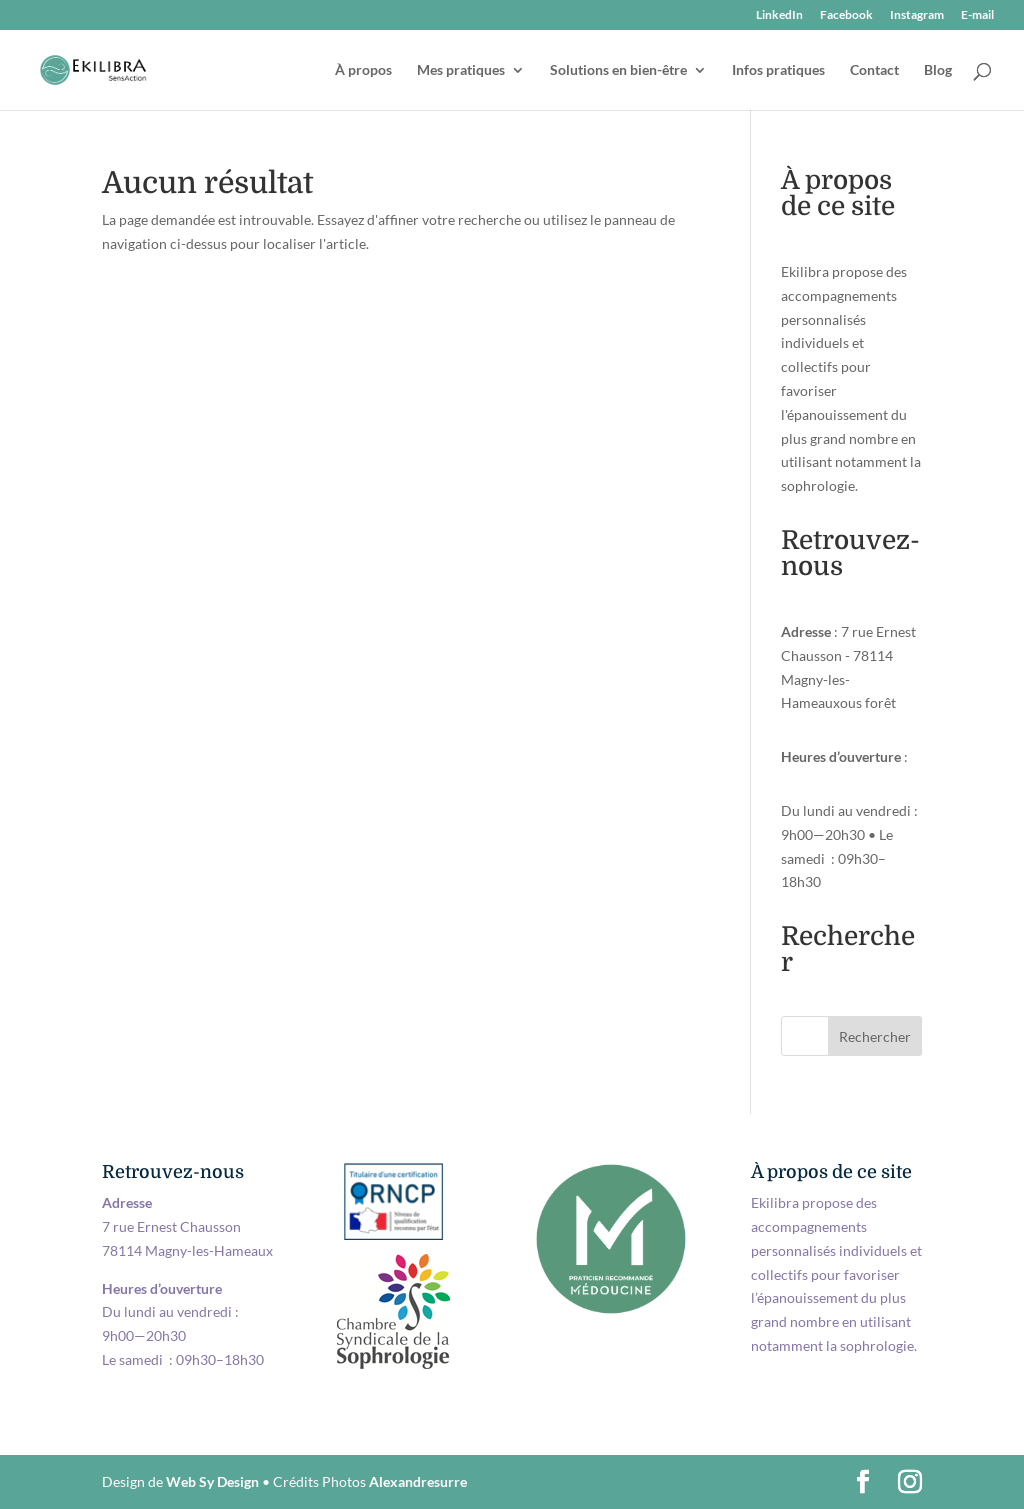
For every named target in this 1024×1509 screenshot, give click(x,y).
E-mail (977, 15)
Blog (938, 70)
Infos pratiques (778, 70)
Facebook (846, 15)
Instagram (917, 15)
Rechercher (875, 1036)
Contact (874, 70)
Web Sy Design (212, 1481)
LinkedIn (779, 15)
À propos (363, 70)
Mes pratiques (461, 70)
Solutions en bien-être (618, 70)
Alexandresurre (418, 1481)
